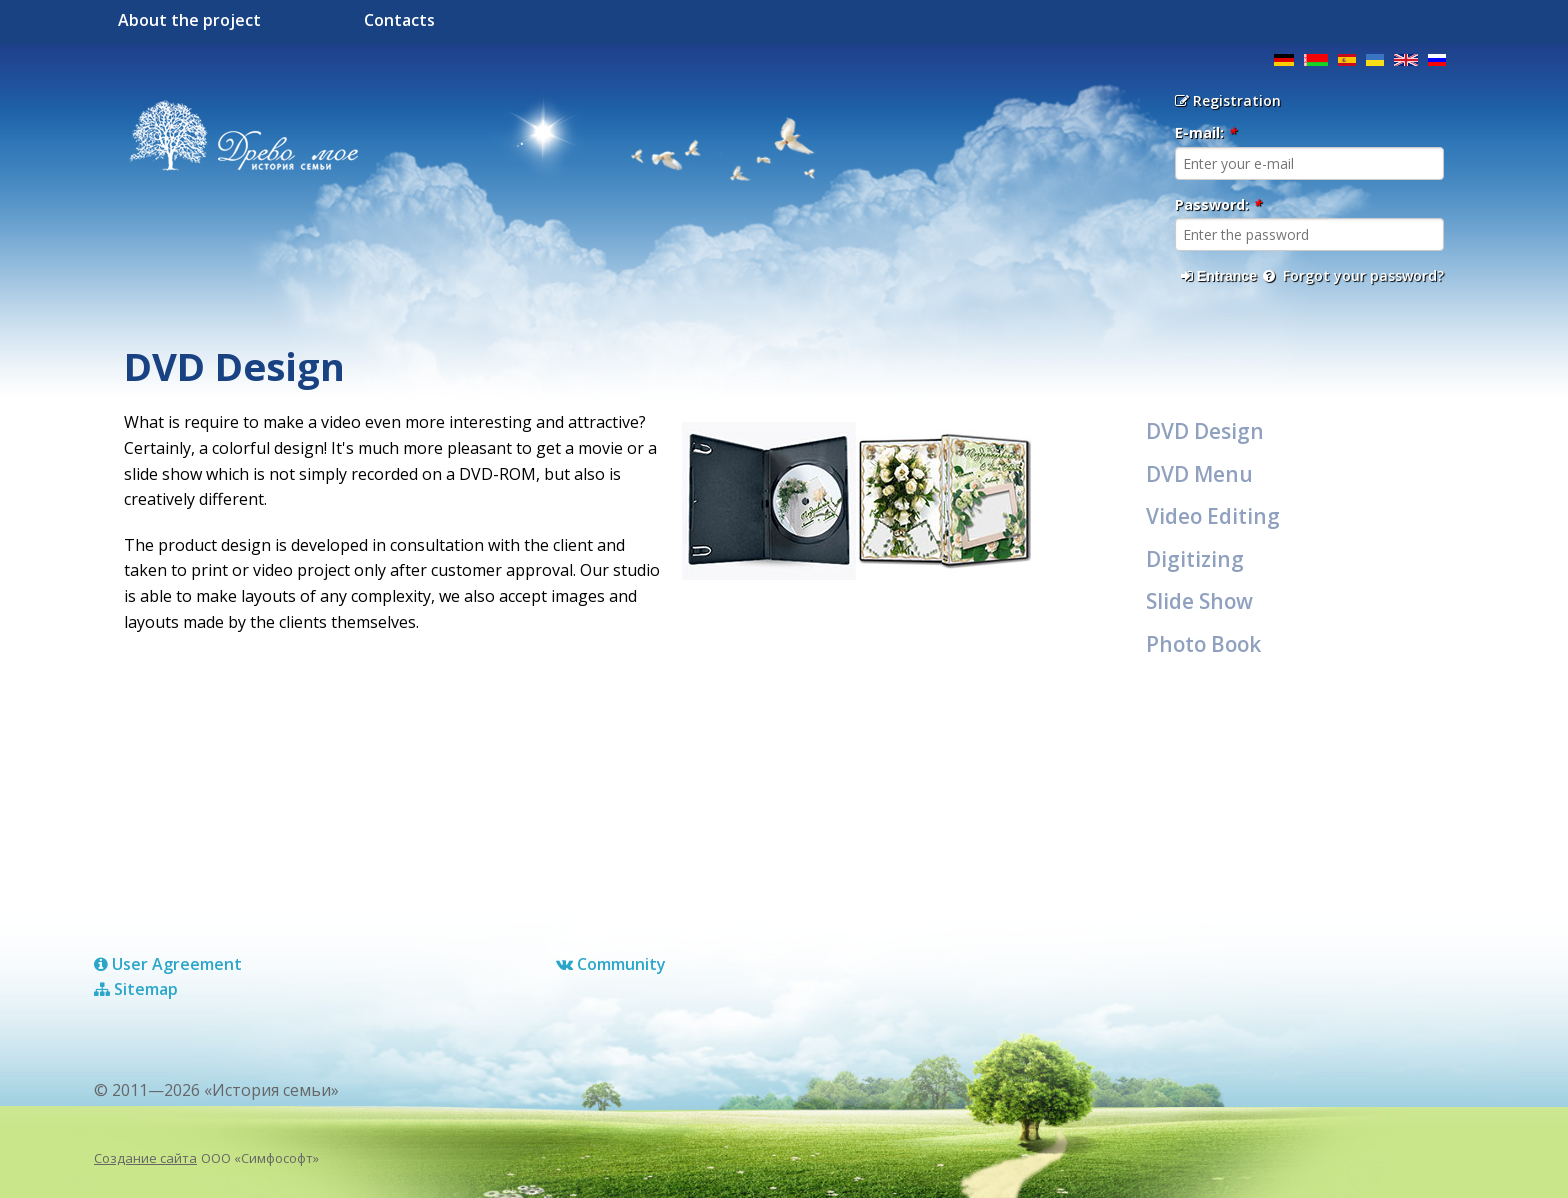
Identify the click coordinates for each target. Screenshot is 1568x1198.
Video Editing (1213, 516)
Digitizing (1195, 559)
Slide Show (1199, 601)
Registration (1228, 100)
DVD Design (1205, 431)
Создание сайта (145, 1158)
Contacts (399, 20)
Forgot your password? (1353, 275)
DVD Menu (1199, 474)
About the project (189, 20)
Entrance (1219, 276)
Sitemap (136, 989)
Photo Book (1203, 644)
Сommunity (611, 964)
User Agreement (168, 964)
